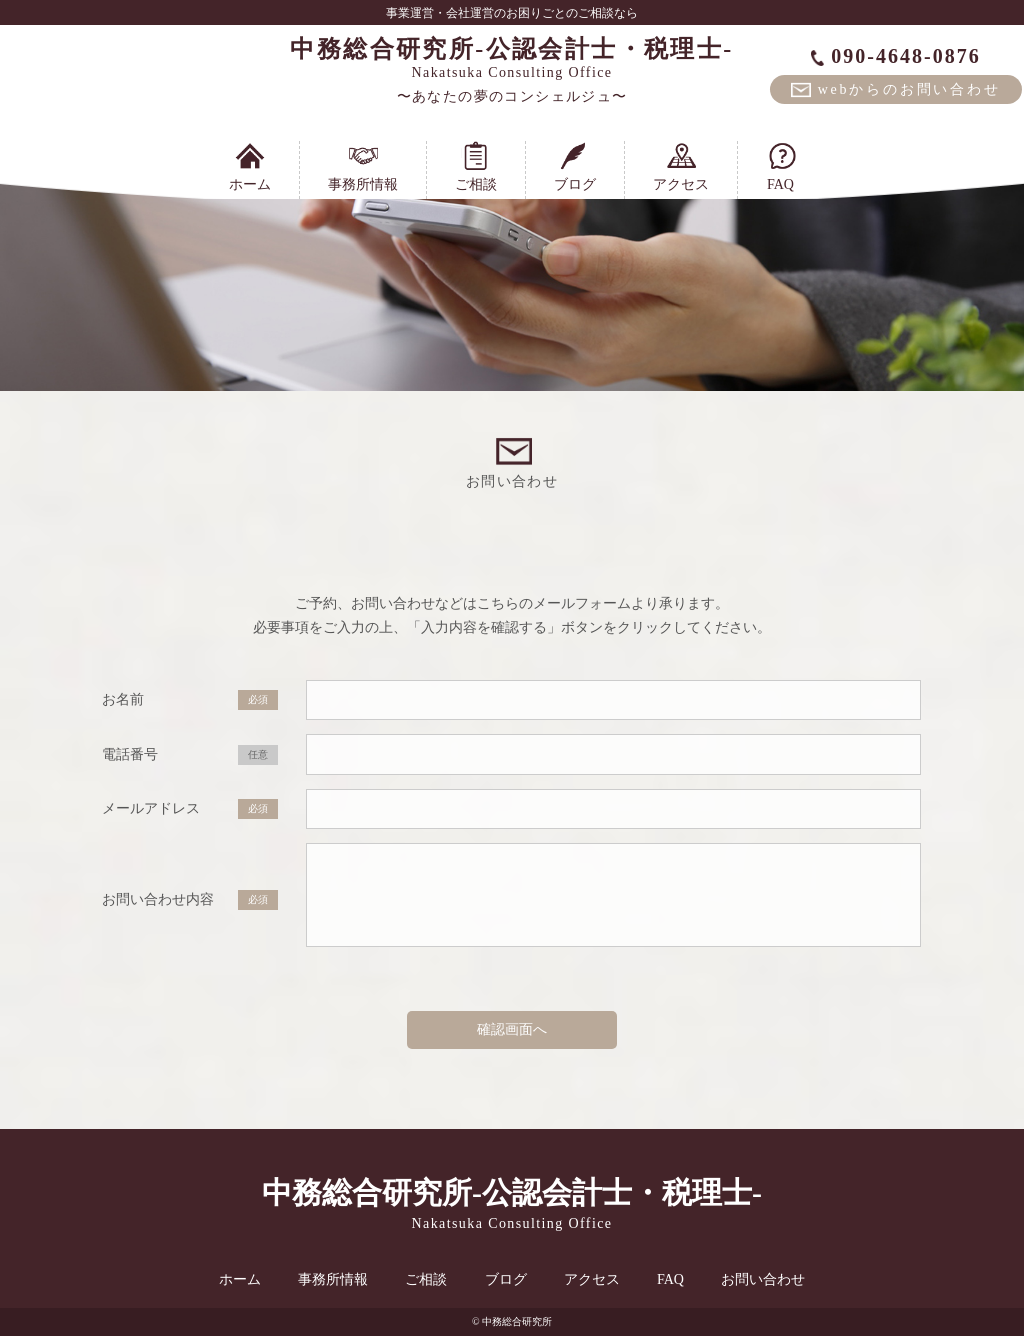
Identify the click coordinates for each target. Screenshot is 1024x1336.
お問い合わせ (763, 1279)
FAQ (781, 166)
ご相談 (476, 166)
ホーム (250, 166)
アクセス (681, 166)
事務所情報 (363, 166)
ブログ (575, 166)
